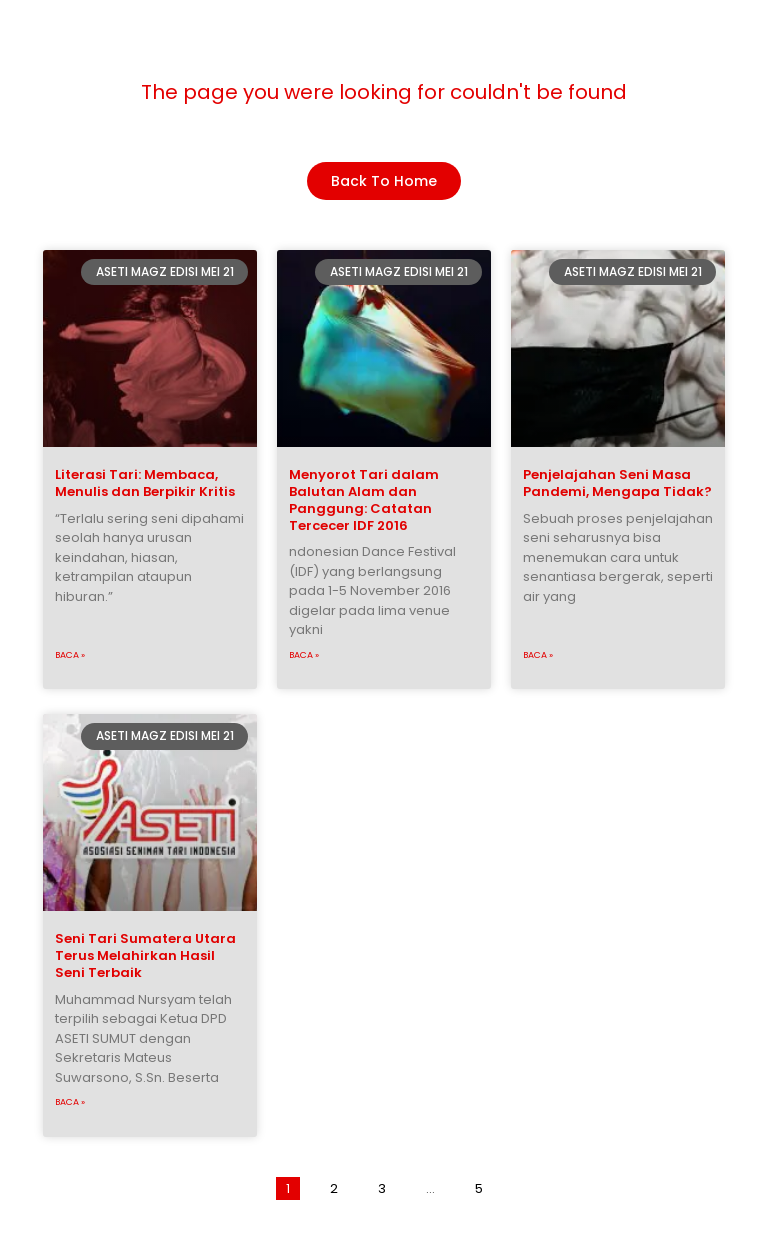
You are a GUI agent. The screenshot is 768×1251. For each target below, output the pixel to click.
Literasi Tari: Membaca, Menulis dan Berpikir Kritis (145, 483)
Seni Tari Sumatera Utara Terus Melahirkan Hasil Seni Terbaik (145, 955)
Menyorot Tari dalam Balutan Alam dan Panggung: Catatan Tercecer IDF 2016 (364, 500)
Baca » (70, 655)
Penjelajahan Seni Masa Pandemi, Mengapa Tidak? (617, 483)
